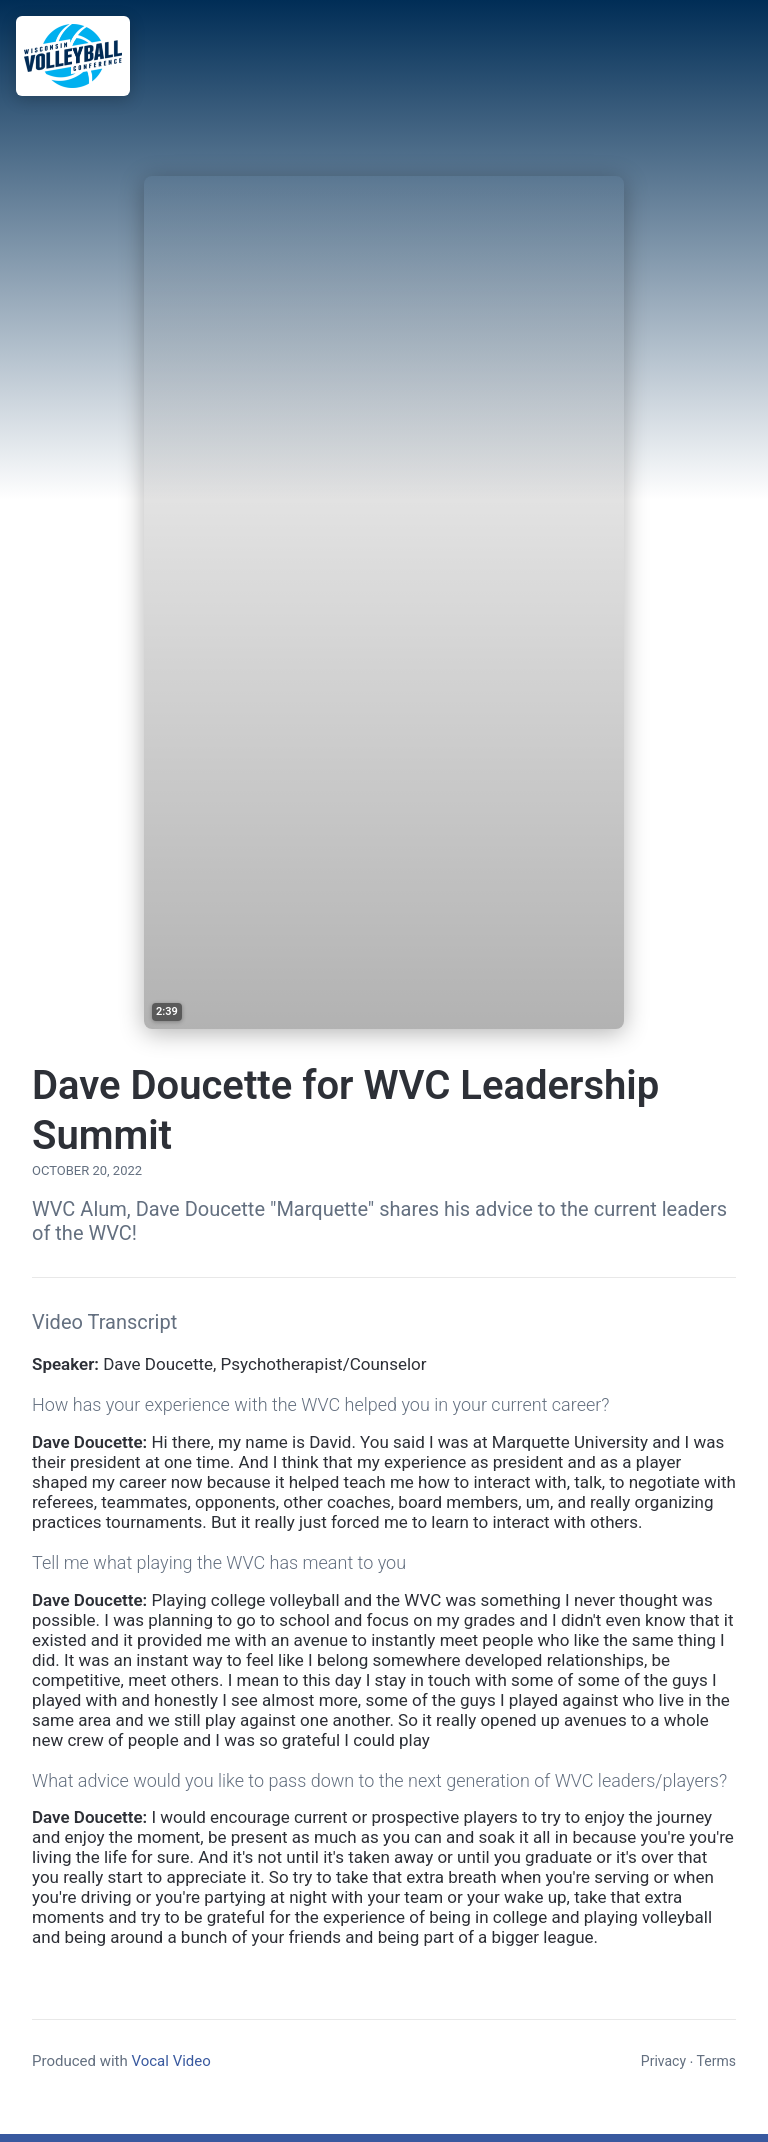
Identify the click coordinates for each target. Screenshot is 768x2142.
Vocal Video (170, 2061)
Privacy (663, 2061)
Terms (716, 2061)
